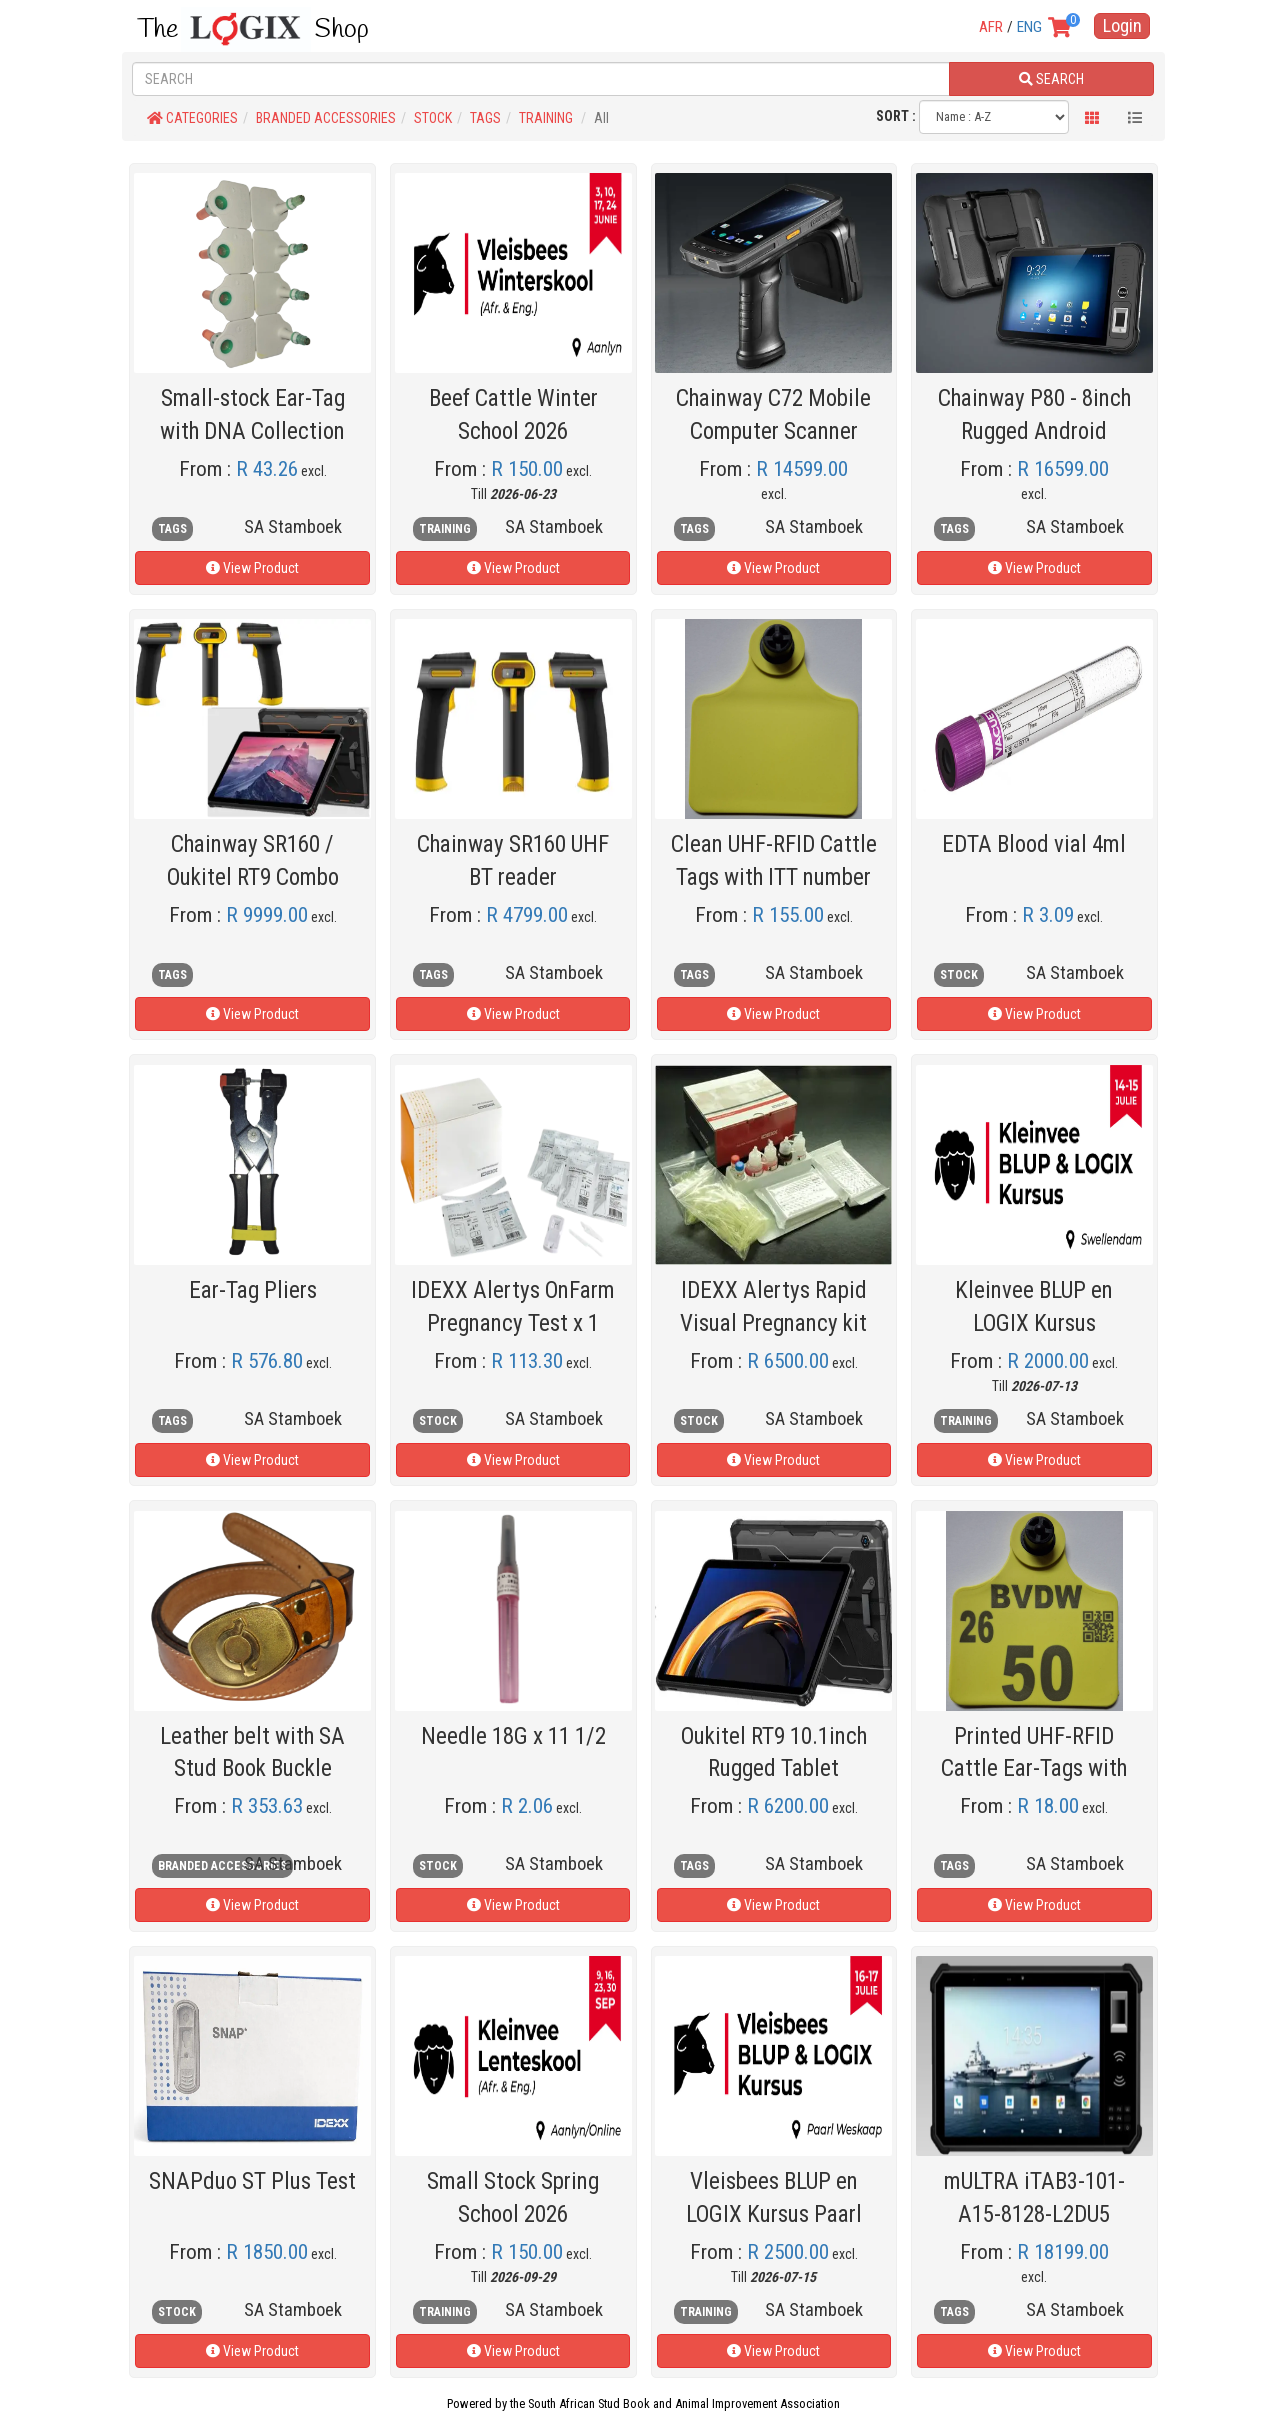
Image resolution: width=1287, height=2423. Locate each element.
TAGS (485, 118)
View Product (252, 568)
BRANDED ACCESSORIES (326, 118)
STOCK (433, 118)
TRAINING (546, 118)
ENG (1029, 27)
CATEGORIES (192, 118)
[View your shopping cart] (1068, 29)
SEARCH (1051, 79)
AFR (991, 27)
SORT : (896, 116)
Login (1122, 25)
